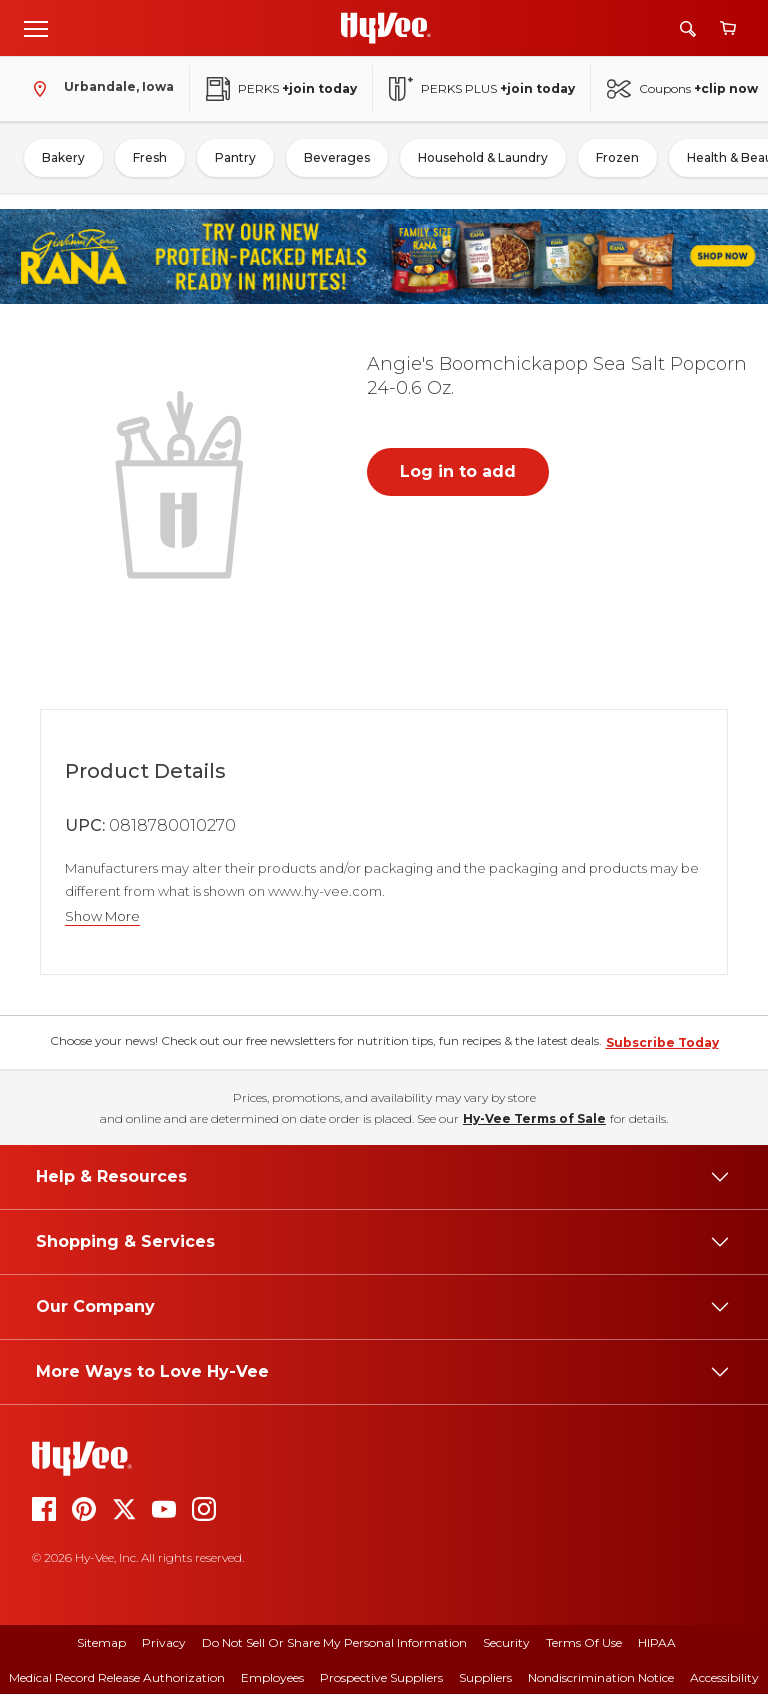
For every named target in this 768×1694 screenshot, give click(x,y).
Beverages (337, 157)
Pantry (235, 157)
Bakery (63, 157)
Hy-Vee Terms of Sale (534, 1118)
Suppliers (485, 1677)
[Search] (688, 28)
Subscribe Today (662, 1042)
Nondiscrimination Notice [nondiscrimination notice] (601, 1677)
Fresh (150, 157)
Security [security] (506, 1642)
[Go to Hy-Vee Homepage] (386, 28)
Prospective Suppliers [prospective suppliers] (381, 1677)
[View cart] (728, 28)
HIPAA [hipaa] (657, 1642)
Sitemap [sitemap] (101, 1642)
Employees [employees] (272, 1677)
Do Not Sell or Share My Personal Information (334, 1642)
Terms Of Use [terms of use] (584, 1642)
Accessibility (724, 1677)
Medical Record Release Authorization (117, 1677)
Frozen (617, 157)
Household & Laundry (483, 157)
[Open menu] (36, 28)
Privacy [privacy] (164, 1642)
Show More (102, 916)
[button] (182, 482)
